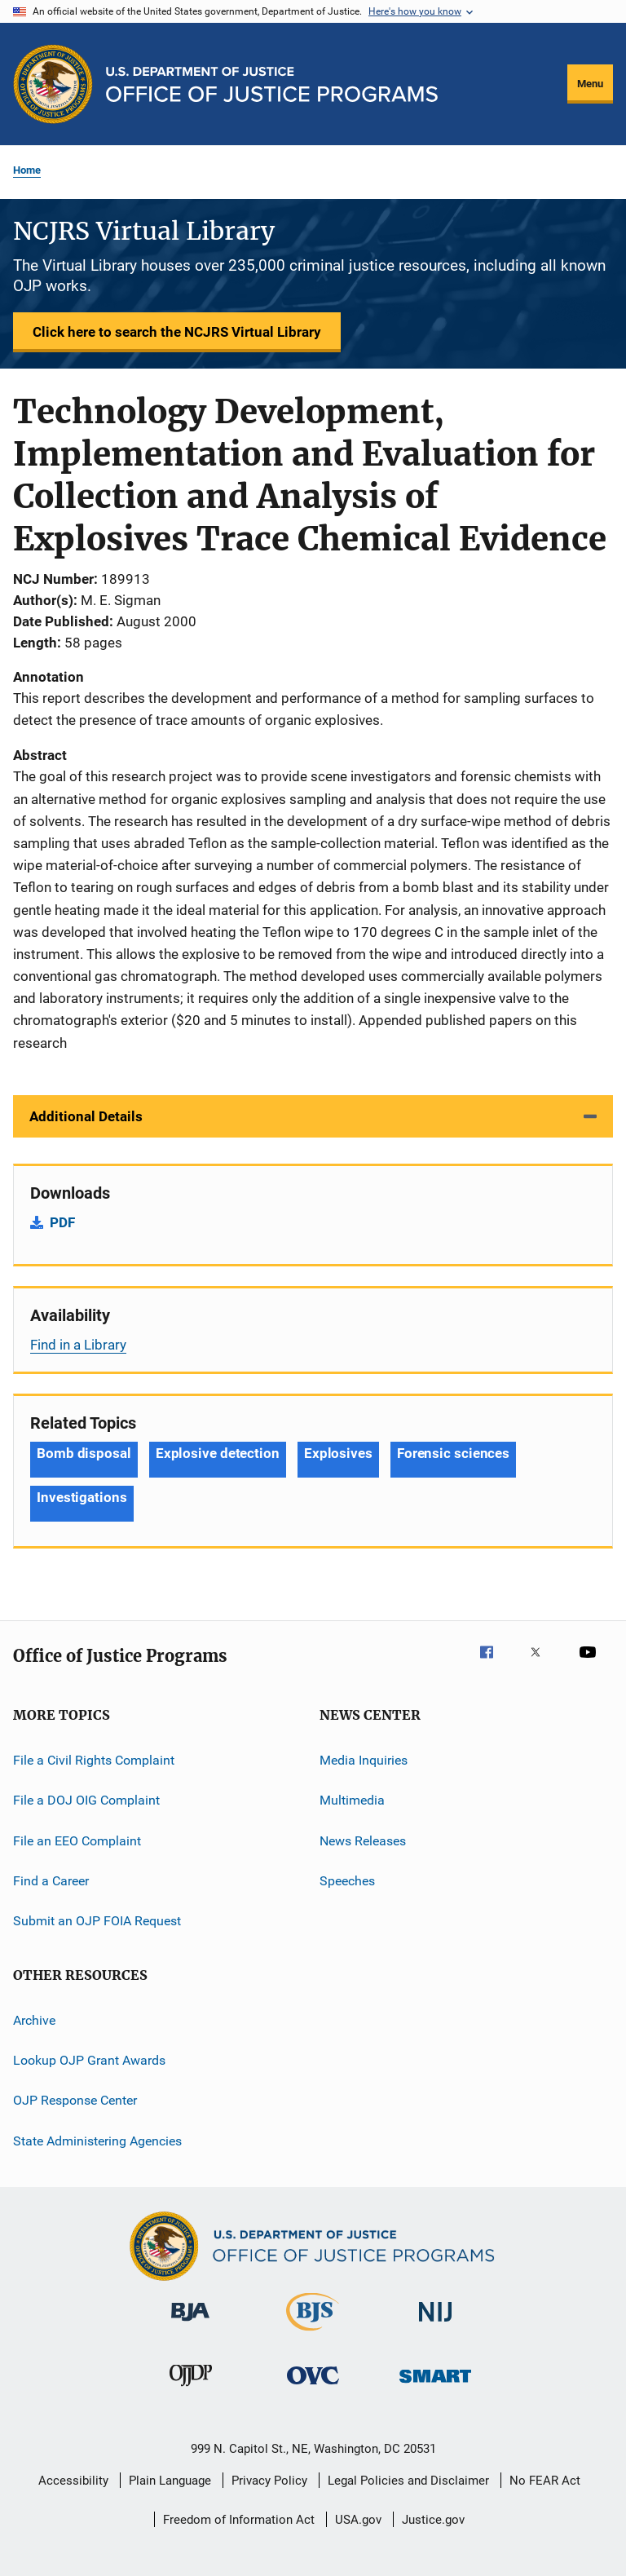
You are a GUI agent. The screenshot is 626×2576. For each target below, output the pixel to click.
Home (27, 170)
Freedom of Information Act (239, 2519)
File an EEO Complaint (77, 1840)
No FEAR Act (544, 2480)
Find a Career (51, 1881)
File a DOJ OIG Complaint (86, 1800)
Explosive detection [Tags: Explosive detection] (218, 1453)
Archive (34, 2019)
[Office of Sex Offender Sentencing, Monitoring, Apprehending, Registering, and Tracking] (435, 2385)
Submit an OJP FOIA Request (97, 1921)
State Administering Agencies (97, 2141)
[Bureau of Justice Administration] (190, 2324)
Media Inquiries (364, 1760)
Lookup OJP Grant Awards (89, 2060)
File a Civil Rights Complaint (93, 1760)
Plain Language (170, 2480)
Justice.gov (433, 2519)
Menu (590, 83)
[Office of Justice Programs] (53, 84)
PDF (62, 1222)
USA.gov (358, 2519)
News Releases (363, 1840)
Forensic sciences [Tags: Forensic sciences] (453, 1453)
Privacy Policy (269, 2480)
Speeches (347, 1881)
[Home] (272, 84)
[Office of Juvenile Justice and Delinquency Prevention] (191, 2389)
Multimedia (352, 1800)
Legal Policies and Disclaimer (408, 2480)
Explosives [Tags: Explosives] (338, 1453)
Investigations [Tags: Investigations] (82, 1497)
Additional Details (86, 1116)
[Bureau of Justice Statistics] (312, 2334)
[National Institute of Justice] (435, 2324)
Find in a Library (78, 1345)
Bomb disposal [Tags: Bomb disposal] (84, 1453)
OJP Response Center (75, 2100)
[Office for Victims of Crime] (313, 2387)
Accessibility (73, 2480)
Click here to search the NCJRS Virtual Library (177, 332)
